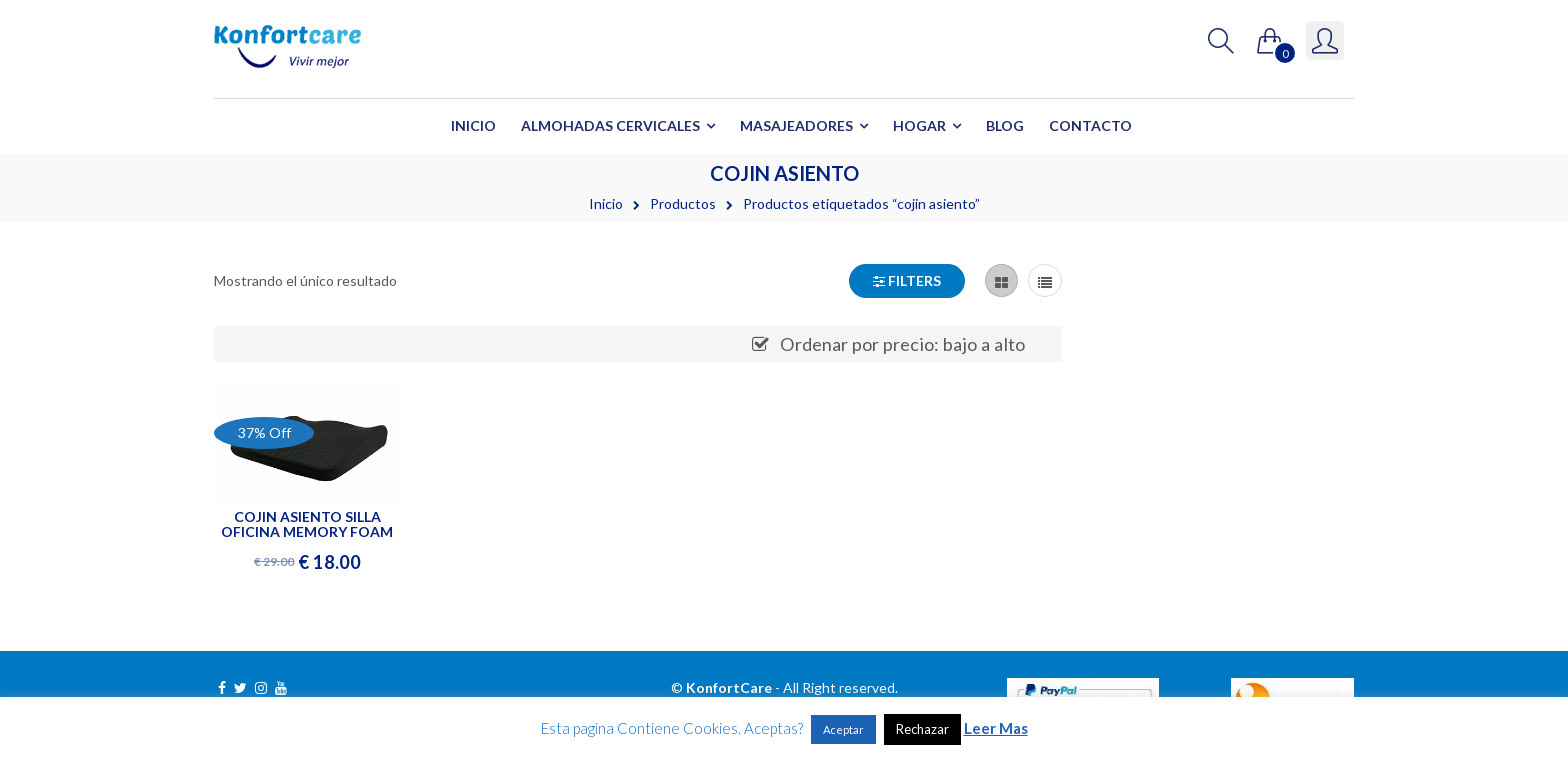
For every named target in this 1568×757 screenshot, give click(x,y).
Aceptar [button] (843, 729)
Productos (683, 203)
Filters (907, 280)
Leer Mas (996, 728)
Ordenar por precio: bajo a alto (902, 344)
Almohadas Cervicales (610, 125)
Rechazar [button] (922, 729)
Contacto (1090, 125)
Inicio (473, 125)
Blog (1005, 125)
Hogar (919, 125)
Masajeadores (796, 125)
